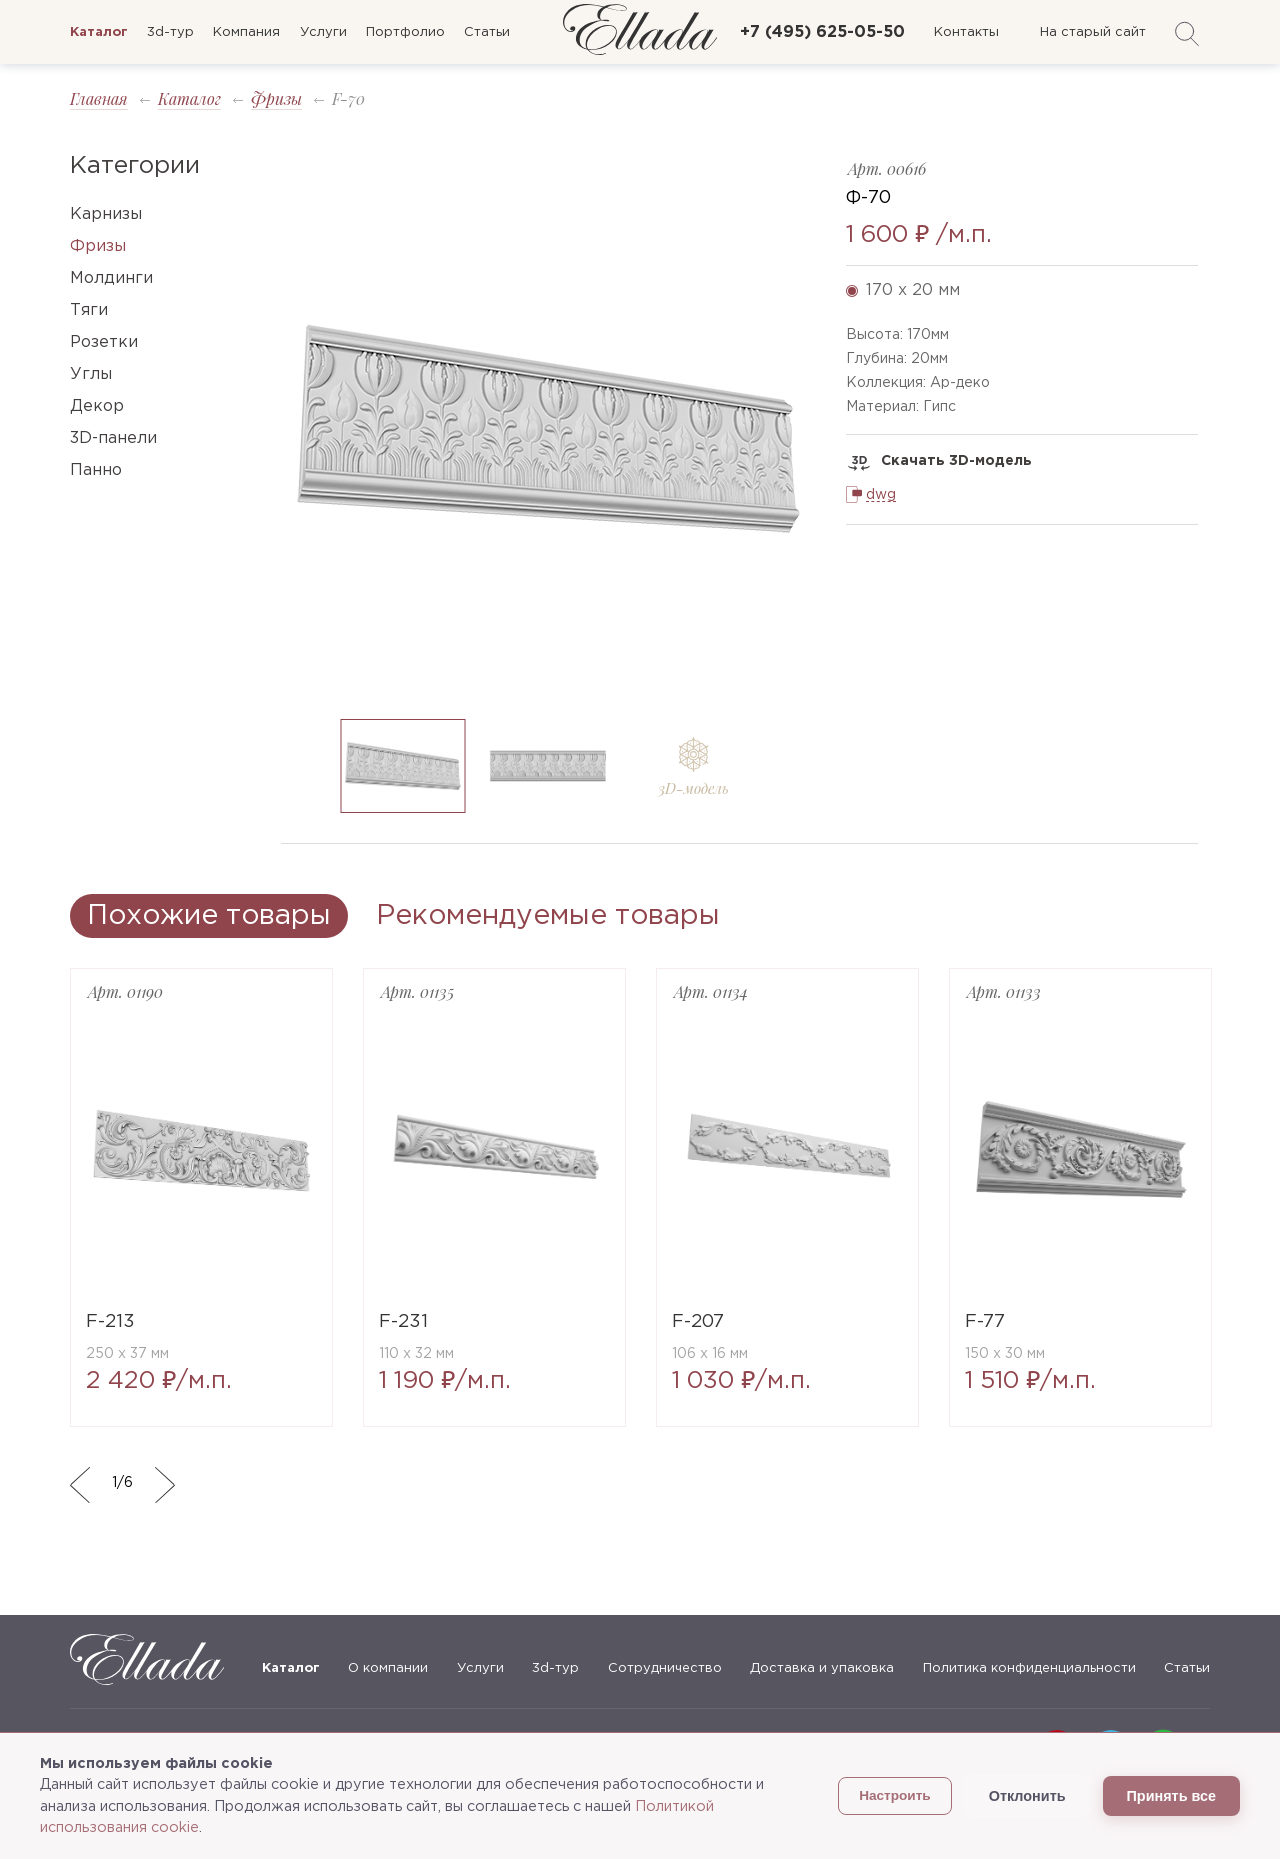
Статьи (487, 32)
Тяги (89, 310)
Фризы (276, 98)
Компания (246, 32)
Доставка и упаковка (822, 1668)
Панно (96, 470)
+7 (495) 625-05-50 (822, 32)
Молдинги (111, 278)
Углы (91, 374)
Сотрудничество (665, 1668)
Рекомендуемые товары (548, 916)
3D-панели (113, 438)
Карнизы (106, 214)
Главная (99, 98)
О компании (388, 1668)
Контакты (966, 32)
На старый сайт (1093, 32)
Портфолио (405, 32)
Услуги (323, 32)
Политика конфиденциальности (1029, 1668)
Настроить (895, 1795)
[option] (548, 428)
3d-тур (170, 32)
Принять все (1171, 1796)
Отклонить (1027, 1796)
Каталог (189, 98)
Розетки (104, 342)
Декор (97, 406)
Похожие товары (209, 916)
